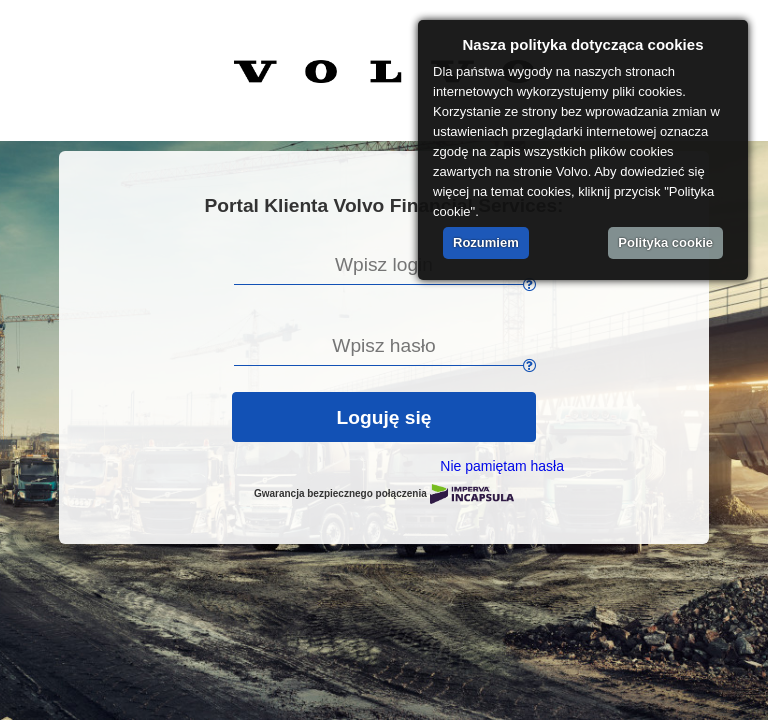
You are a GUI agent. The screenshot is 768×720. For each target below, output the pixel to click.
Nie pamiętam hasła (502, 466)
